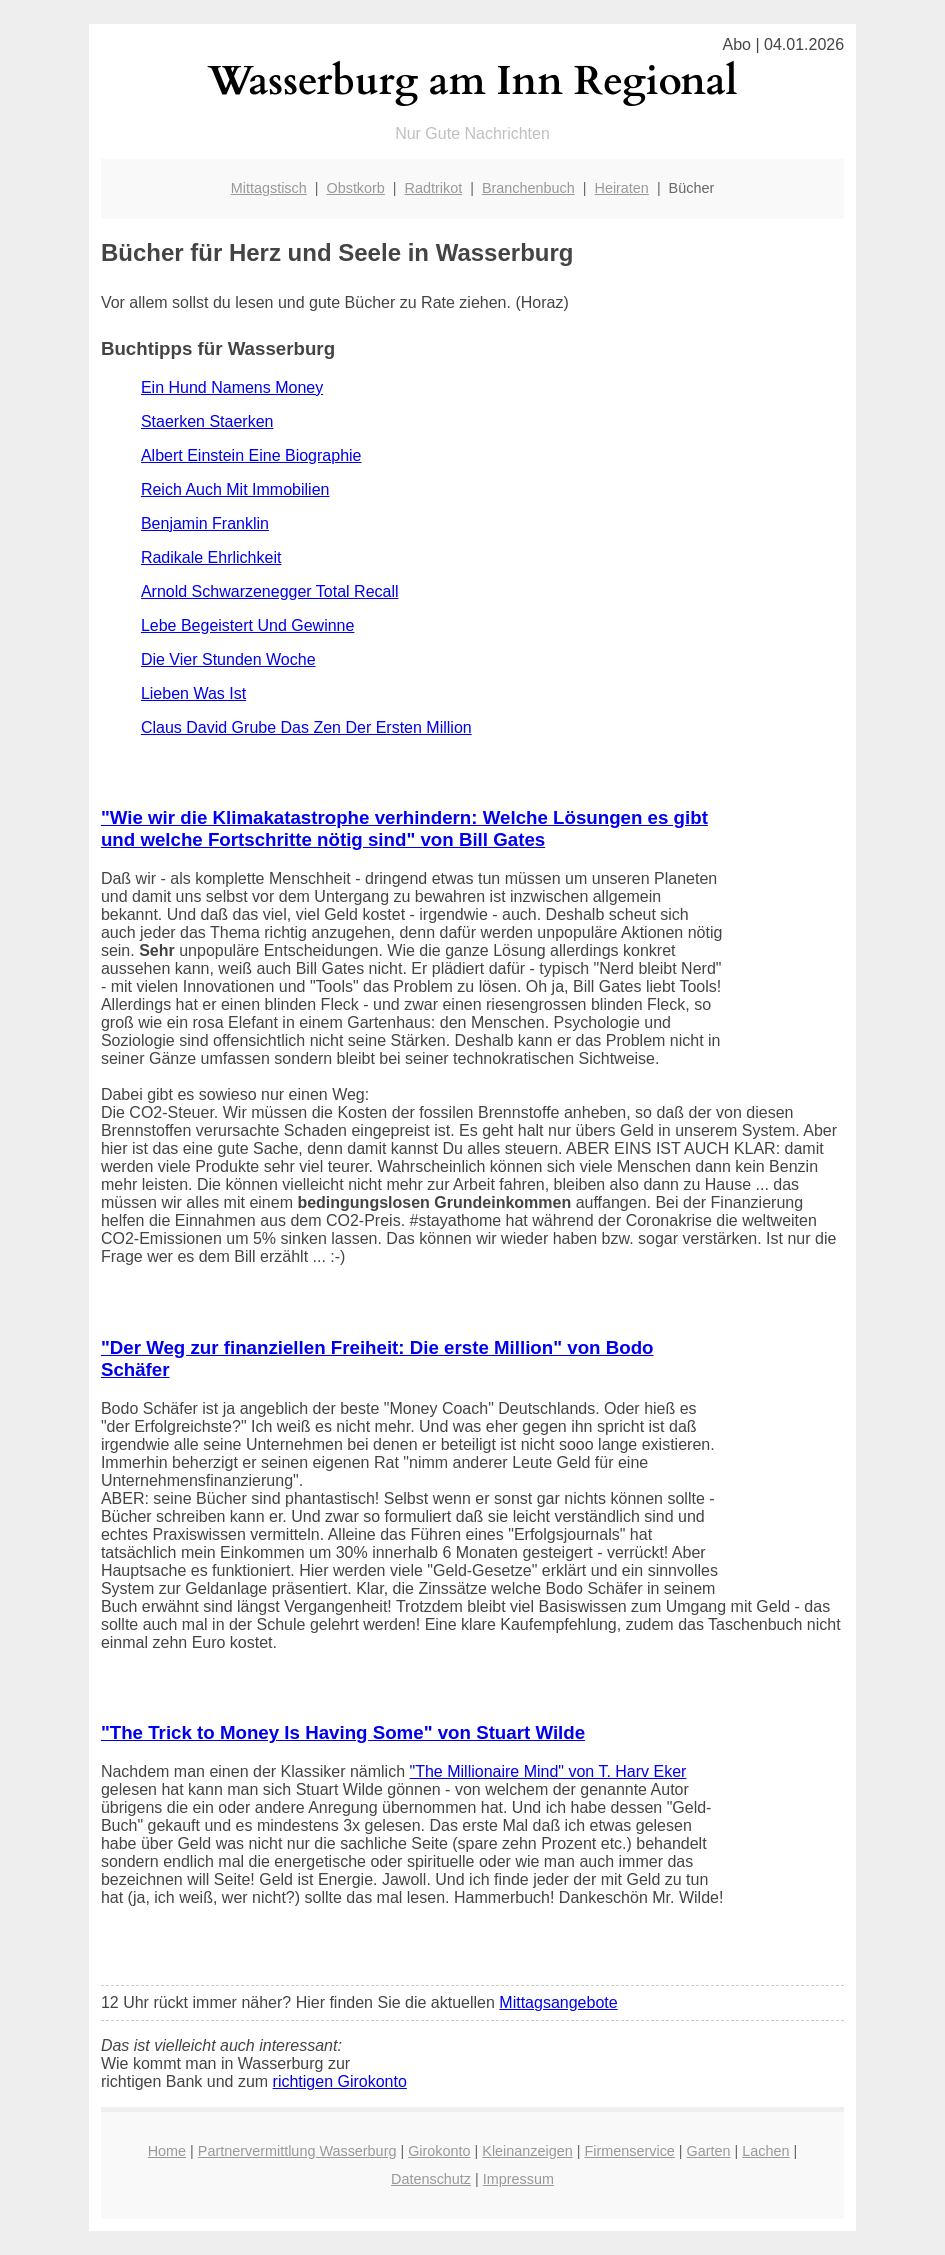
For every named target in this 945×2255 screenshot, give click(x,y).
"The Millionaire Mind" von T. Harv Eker (548, 1771)
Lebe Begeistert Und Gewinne (247, 625)
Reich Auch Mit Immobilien (235, 489)
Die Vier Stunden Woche (228, 659)
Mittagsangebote (558, 2002)
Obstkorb (355, 188)
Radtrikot (434, 188)
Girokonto (439, 2151)
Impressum (518, 2179)
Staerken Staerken (207, 421)
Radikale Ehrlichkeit (211, 557)
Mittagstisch (269, 188)
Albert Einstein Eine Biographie (251, 455)
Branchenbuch (528, 188)
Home (167, 2151)
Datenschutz (431, 2179)
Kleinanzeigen (527, 2151)
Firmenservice (629, 2151)
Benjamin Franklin (205, 523)
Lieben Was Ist (193, 693)
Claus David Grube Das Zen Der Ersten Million (306, 727)
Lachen (765, 2151)
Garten (709, 2151)
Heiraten (621, 188)
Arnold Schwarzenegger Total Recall (270, 591)
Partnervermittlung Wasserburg (297, 2151)
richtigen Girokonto (340, 2081)
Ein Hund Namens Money (232, 387)
